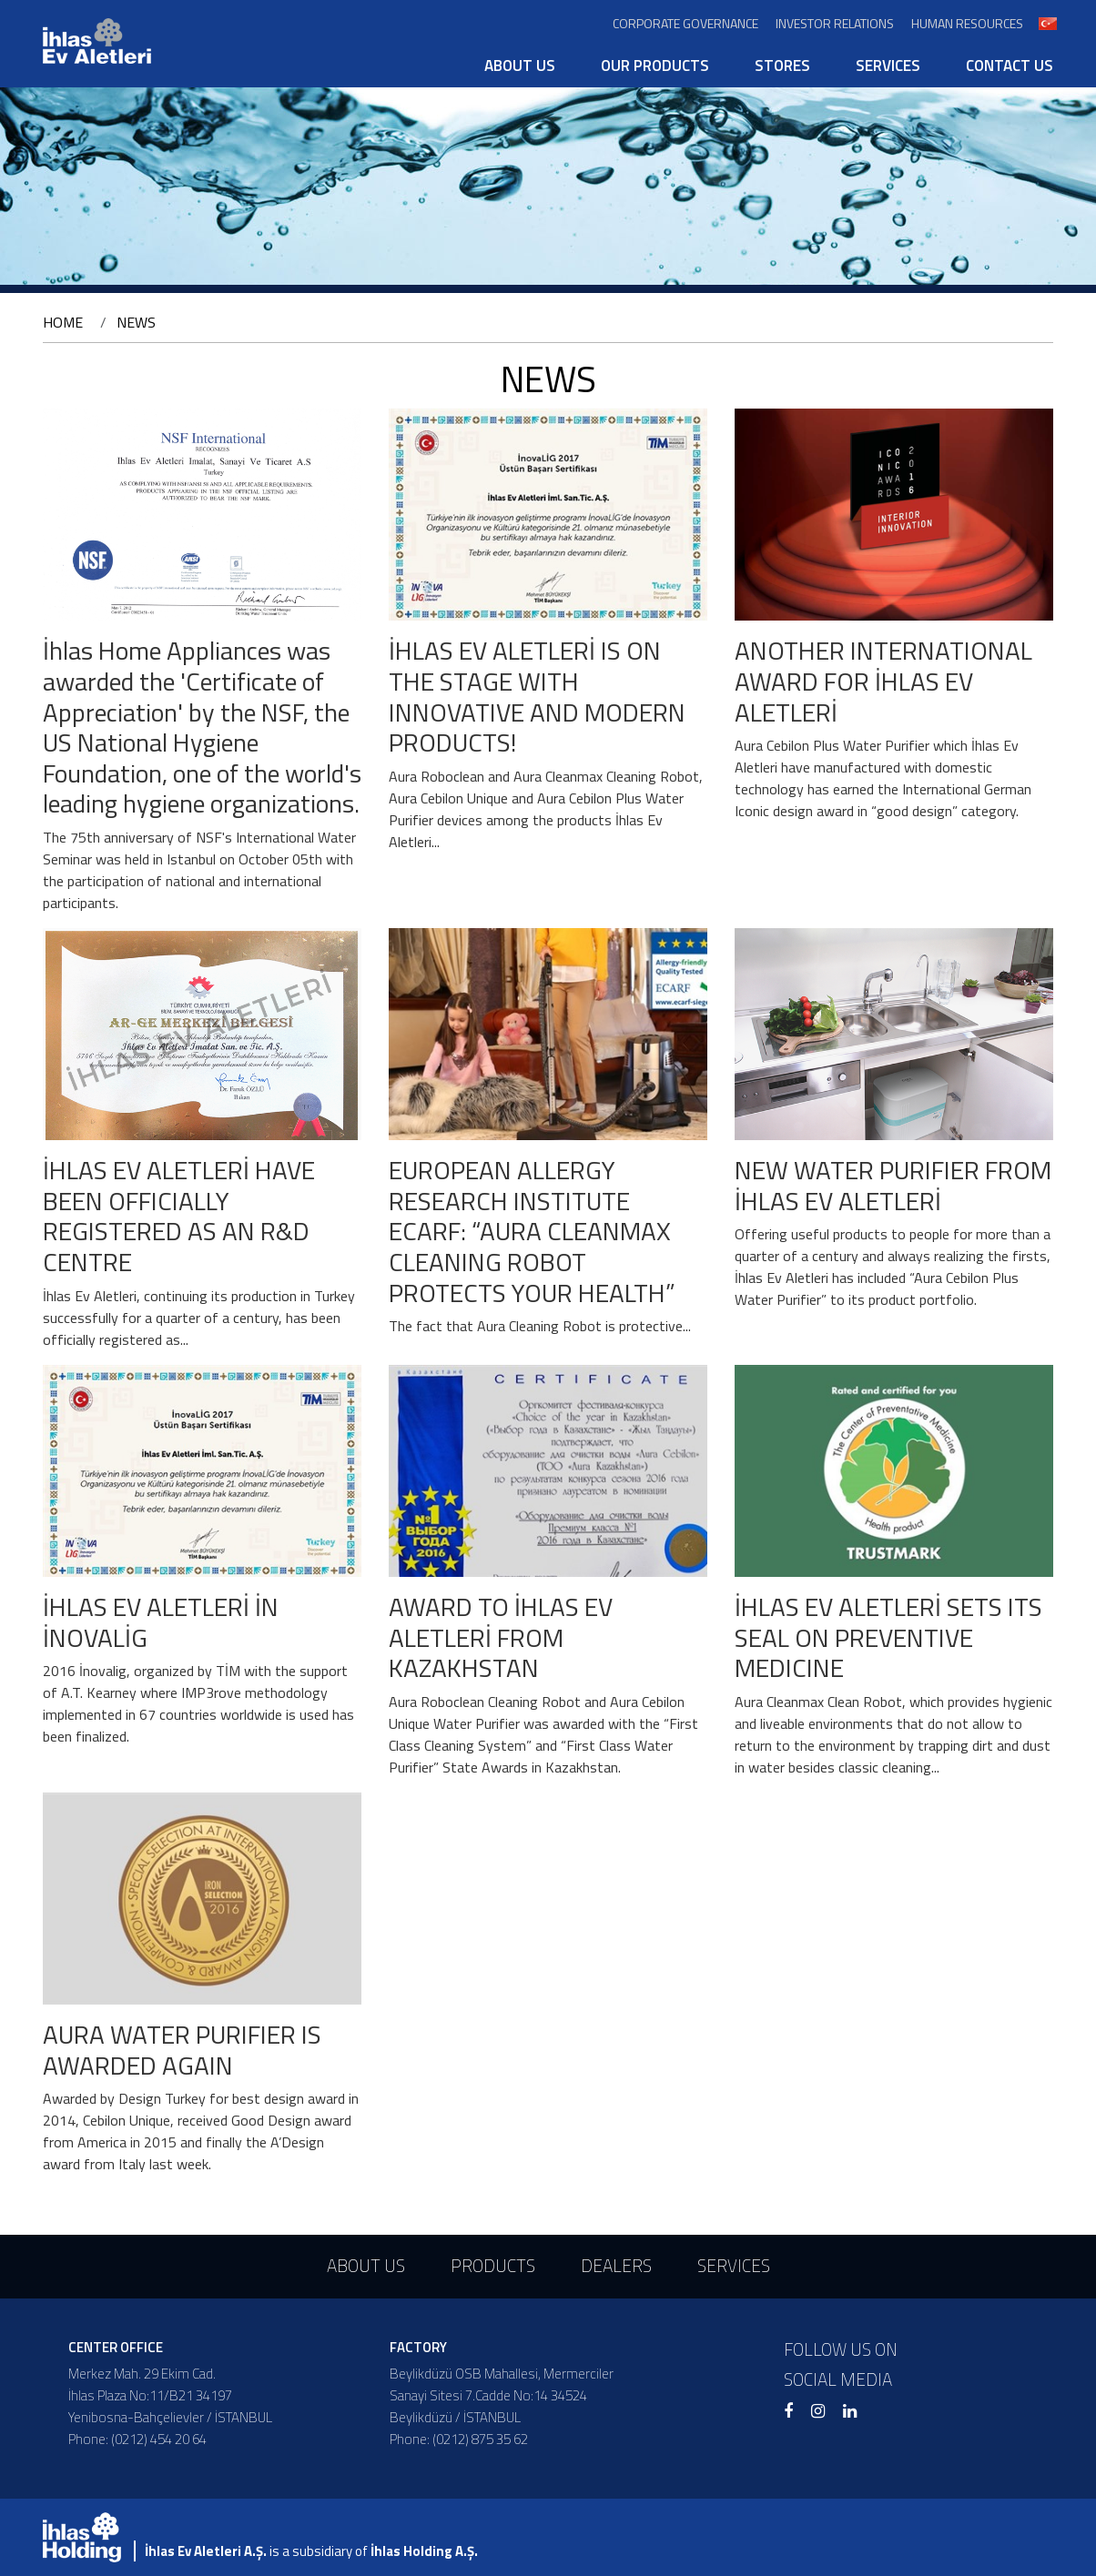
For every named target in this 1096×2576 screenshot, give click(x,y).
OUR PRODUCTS (655, 65)
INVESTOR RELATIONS (835, 23)
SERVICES (888, 65)
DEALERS (616, 2265)
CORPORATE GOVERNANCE (685, 23)
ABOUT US (519, 65)
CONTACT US (1009, 65)
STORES (782, 65)
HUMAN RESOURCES (967, 23)
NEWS (136, 322)
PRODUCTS (493, 2265)
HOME (63, 322)
